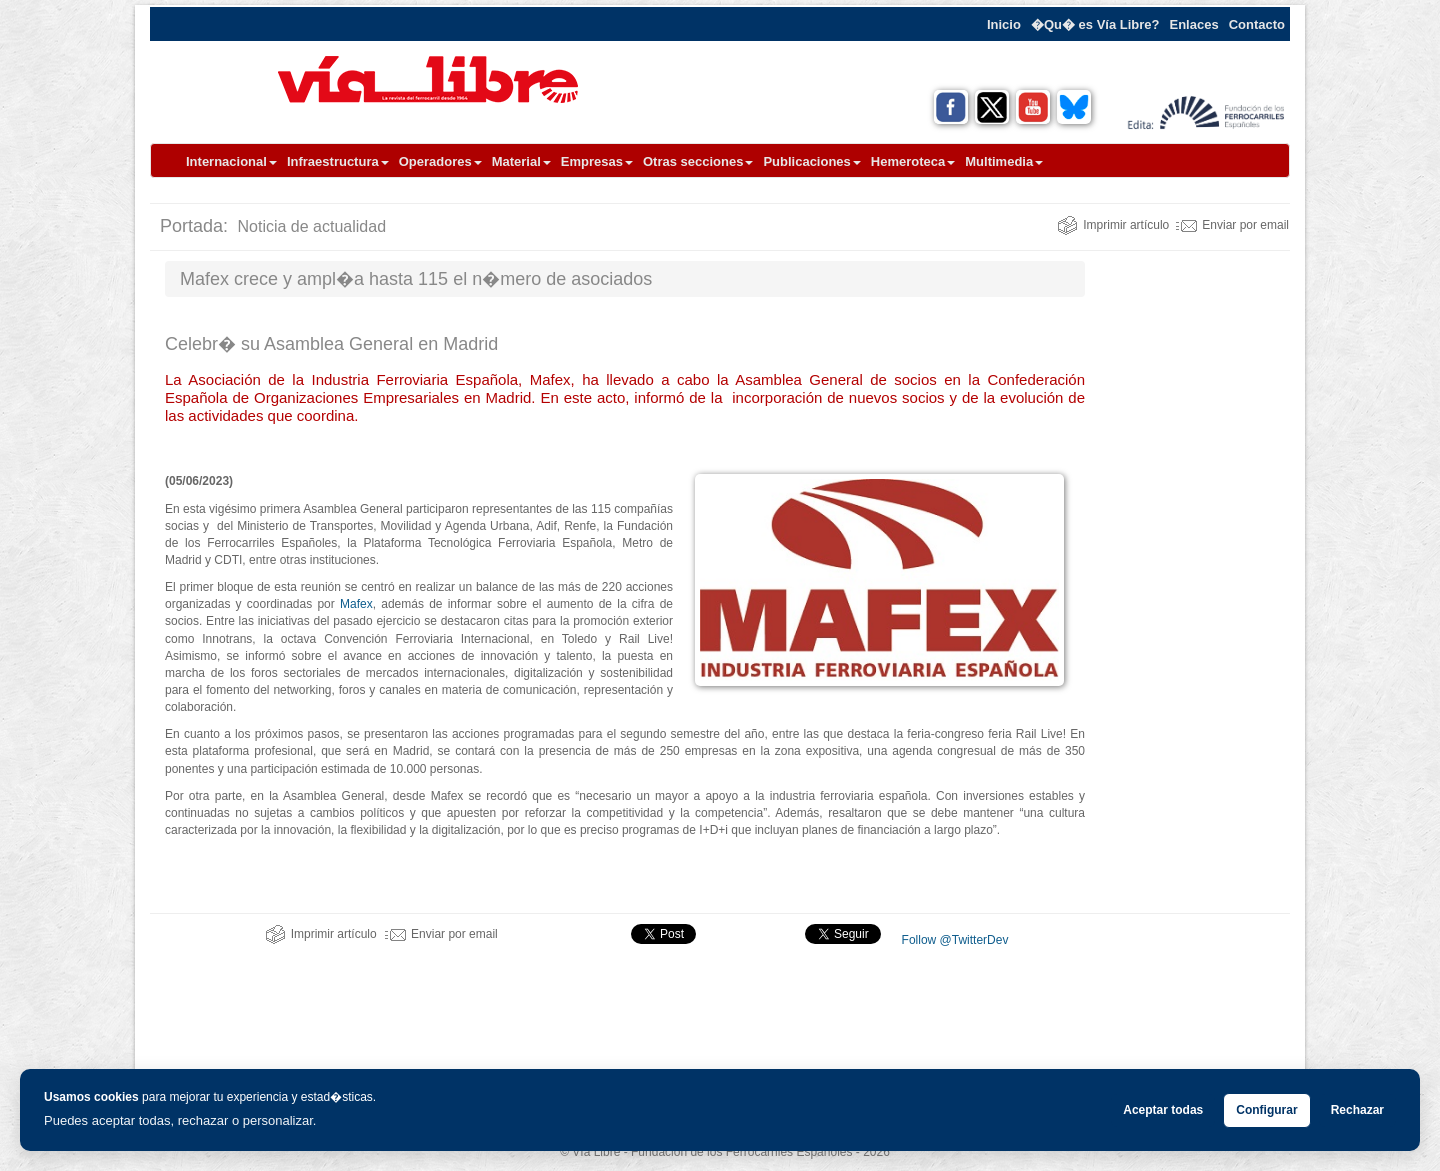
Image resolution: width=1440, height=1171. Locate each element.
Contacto (1257, 24)
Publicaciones (811, 161)
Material (521, 161)
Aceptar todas (1163, 1110)
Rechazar (1357, 1110)
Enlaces (1194, 24)
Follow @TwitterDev (953, 940)
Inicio (1004, 24)
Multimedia (1004, 161)
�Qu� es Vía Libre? (1095, 24)
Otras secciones (698, 161)
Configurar (1266, 1110)
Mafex (356, 604)
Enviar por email (1232, 225)
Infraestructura (338, 161)
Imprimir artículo (1113, 225)
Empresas (597, 161)
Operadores (440, 161)
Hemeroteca (913, 161)
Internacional (231, 161)
